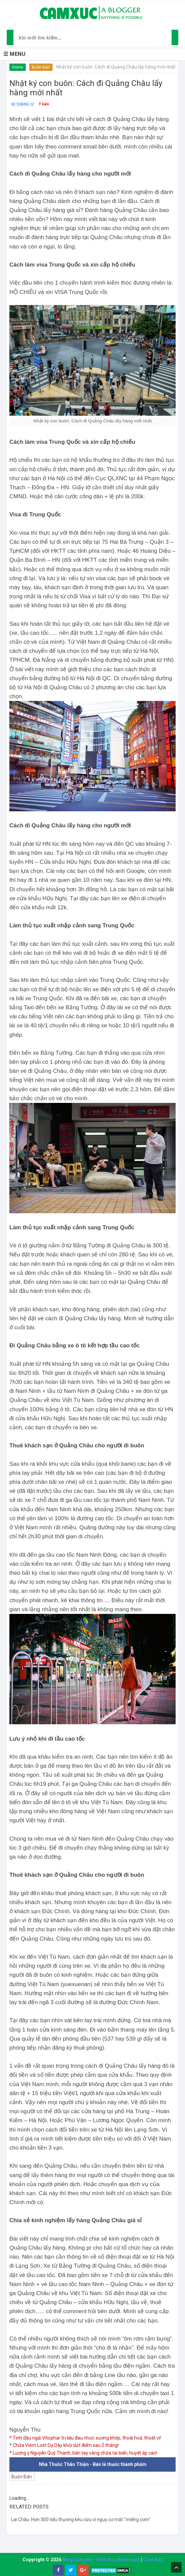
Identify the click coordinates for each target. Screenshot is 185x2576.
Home (17, 67)
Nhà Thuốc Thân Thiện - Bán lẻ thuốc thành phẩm (92, 2464)
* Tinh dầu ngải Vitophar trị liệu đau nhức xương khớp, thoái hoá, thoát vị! (85, 2438)
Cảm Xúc (153, 2559)
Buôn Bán (41, 67)
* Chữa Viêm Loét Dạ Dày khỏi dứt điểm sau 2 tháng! (64, 2445)
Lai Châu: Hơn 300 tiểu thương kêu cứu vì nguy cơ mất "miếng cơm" (80, 2519)
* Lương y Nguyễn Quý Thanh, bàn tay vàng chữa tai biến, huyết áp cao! (83, 2453)
